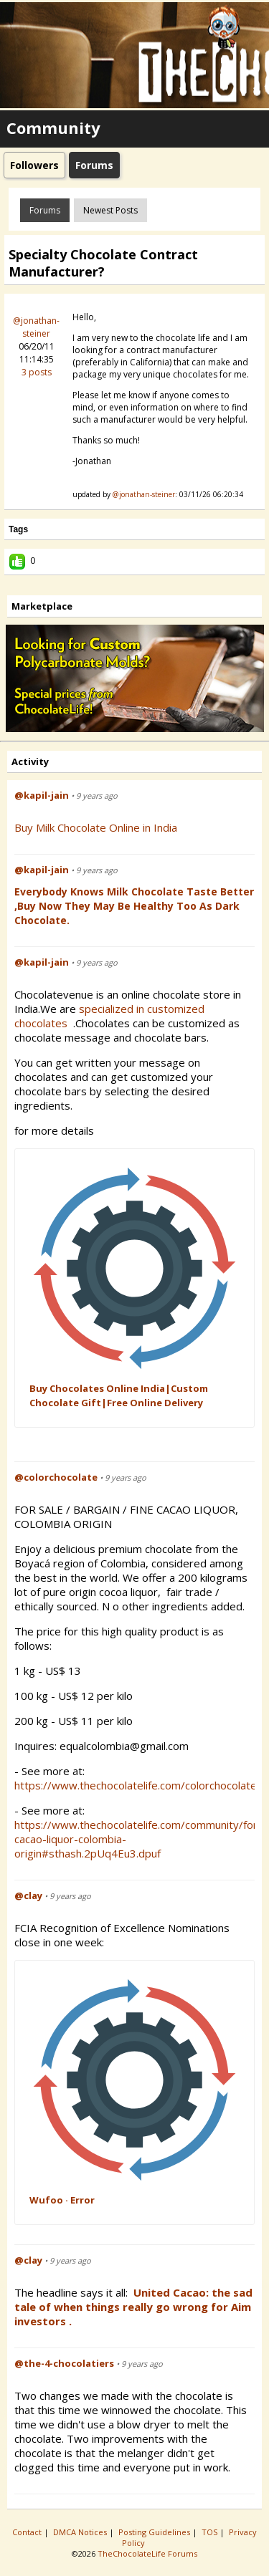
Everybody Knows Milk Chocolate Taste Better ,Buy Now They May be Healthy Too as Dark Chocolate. (134, 906)
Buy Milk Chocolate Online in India (95, 827)
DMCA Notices (81, 2532)
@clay (28, 1895)
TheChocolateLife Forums (147, 2553)
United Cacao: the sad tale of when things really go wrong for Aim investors (133, 2306)
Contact (28, 2532)
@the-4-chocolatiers (64, 2363)
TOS (211, 2532)
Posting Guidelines (155, 2532)
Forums (44, 210)
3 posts (37, 372)
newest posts (110, 210)
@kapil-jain (41, 795)
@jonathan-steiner (36, 327)
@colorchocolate (56, 1477)
